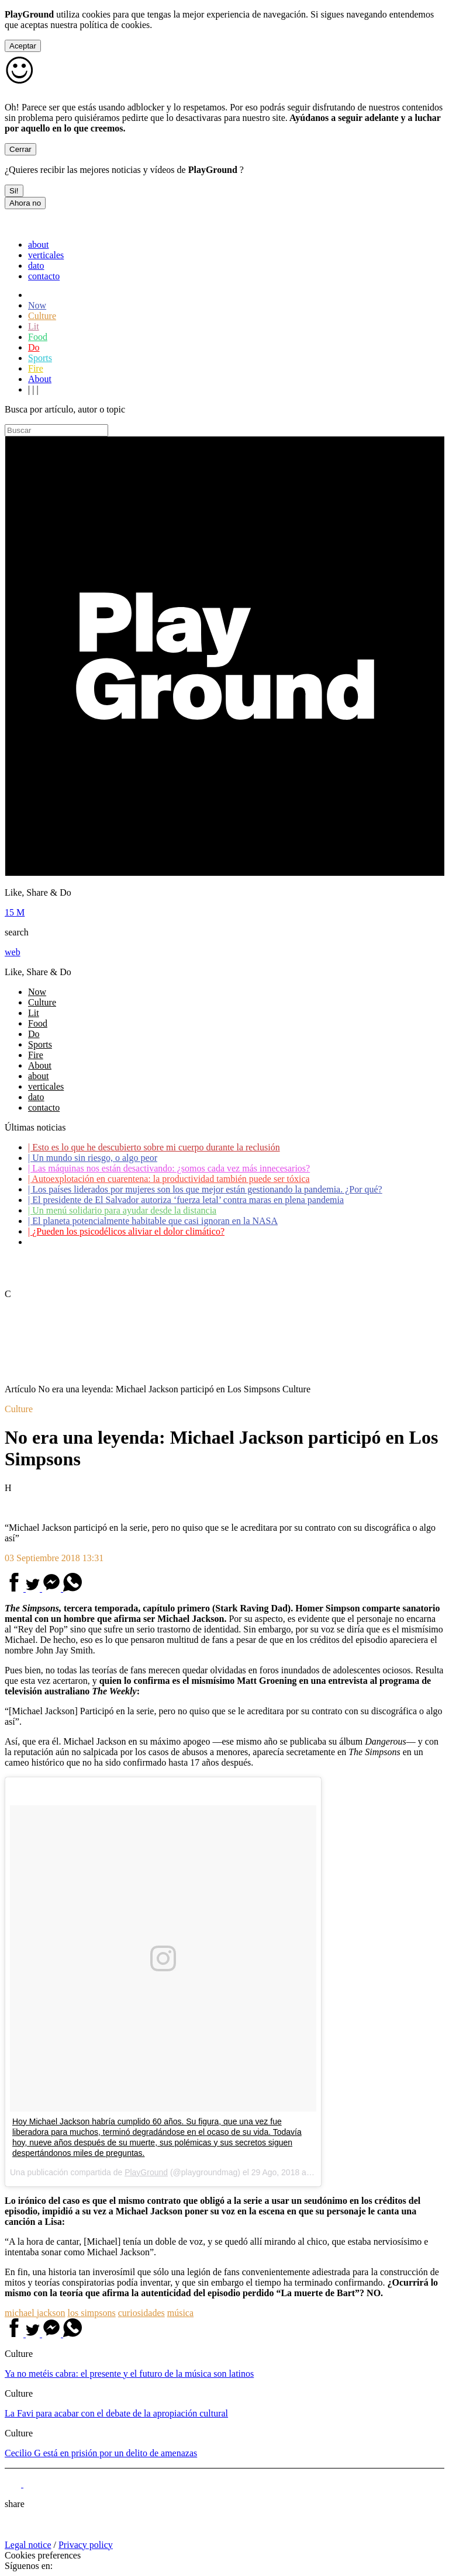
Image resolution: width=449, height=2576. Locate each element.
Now (37, 305)
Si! (14, 190)
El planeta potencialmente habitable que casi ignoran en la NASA (153, 1221)
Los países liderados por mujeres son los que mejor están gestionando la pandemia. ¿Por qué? (205, 1189)
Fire (35, 368)
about (38, 244)
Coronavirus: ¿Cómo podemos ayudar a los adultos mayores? (145, 1242)
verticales (46, 255)
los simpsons (92, 2313)
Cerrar (20, 149)
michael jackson (35, 2313)
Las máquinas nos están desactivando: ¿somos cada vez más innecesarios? (169, 1168)
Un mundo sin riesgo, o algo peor (92, 1158)
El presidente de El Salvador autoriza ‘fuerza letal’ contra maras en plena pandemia (186, 1200)
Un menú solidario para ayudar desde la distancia (122, 1210)
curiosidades (141, 2313)
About (39, 379)
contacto (44, 276)
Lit (33, 326)
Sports (40, 358)
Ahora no (25, 203)
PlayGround (146, 2172)
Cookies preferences (43, 2555)
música (180, 2313)
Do (34, 347)
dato (36, 266)
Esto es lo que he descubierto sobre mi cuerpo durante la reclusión (154, 1147)
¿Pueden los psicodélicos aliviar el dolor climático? (126, 1231)
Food (37, 337)
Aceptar (22, 45)
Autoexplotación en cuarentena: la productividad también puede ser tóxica (169, 1179)
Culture (42, 316)
